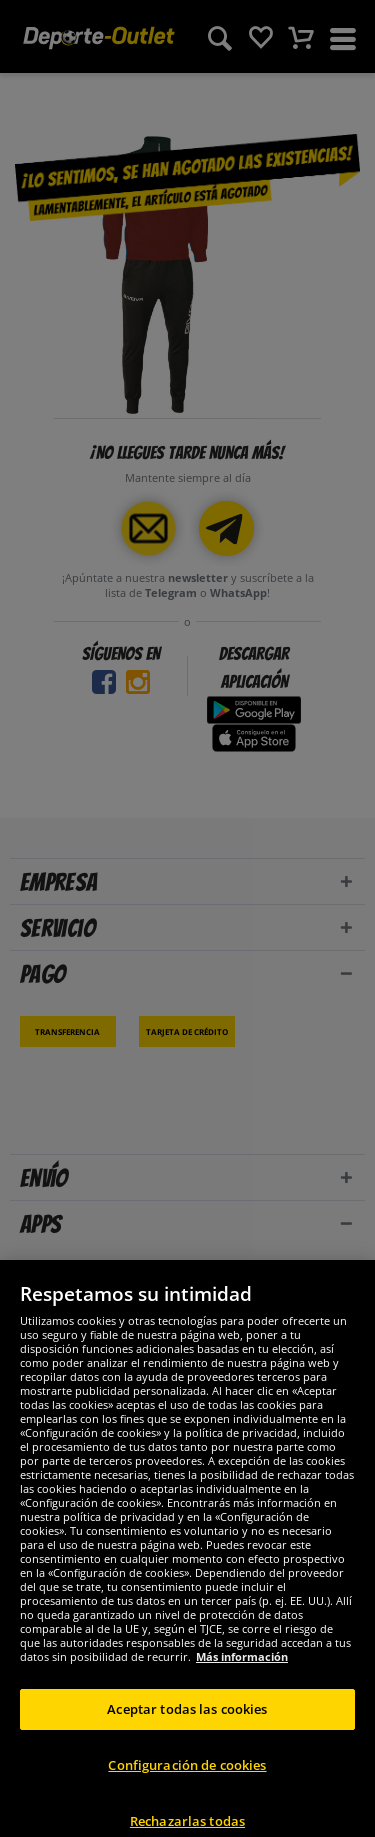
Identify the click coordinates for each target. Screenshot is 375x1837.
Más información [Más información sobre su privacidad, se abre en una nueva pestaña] (242, 1682)
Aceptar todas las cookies (187, 1735)
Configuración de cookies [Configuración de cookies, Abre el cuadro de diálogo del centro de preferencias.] (187, 1791)
